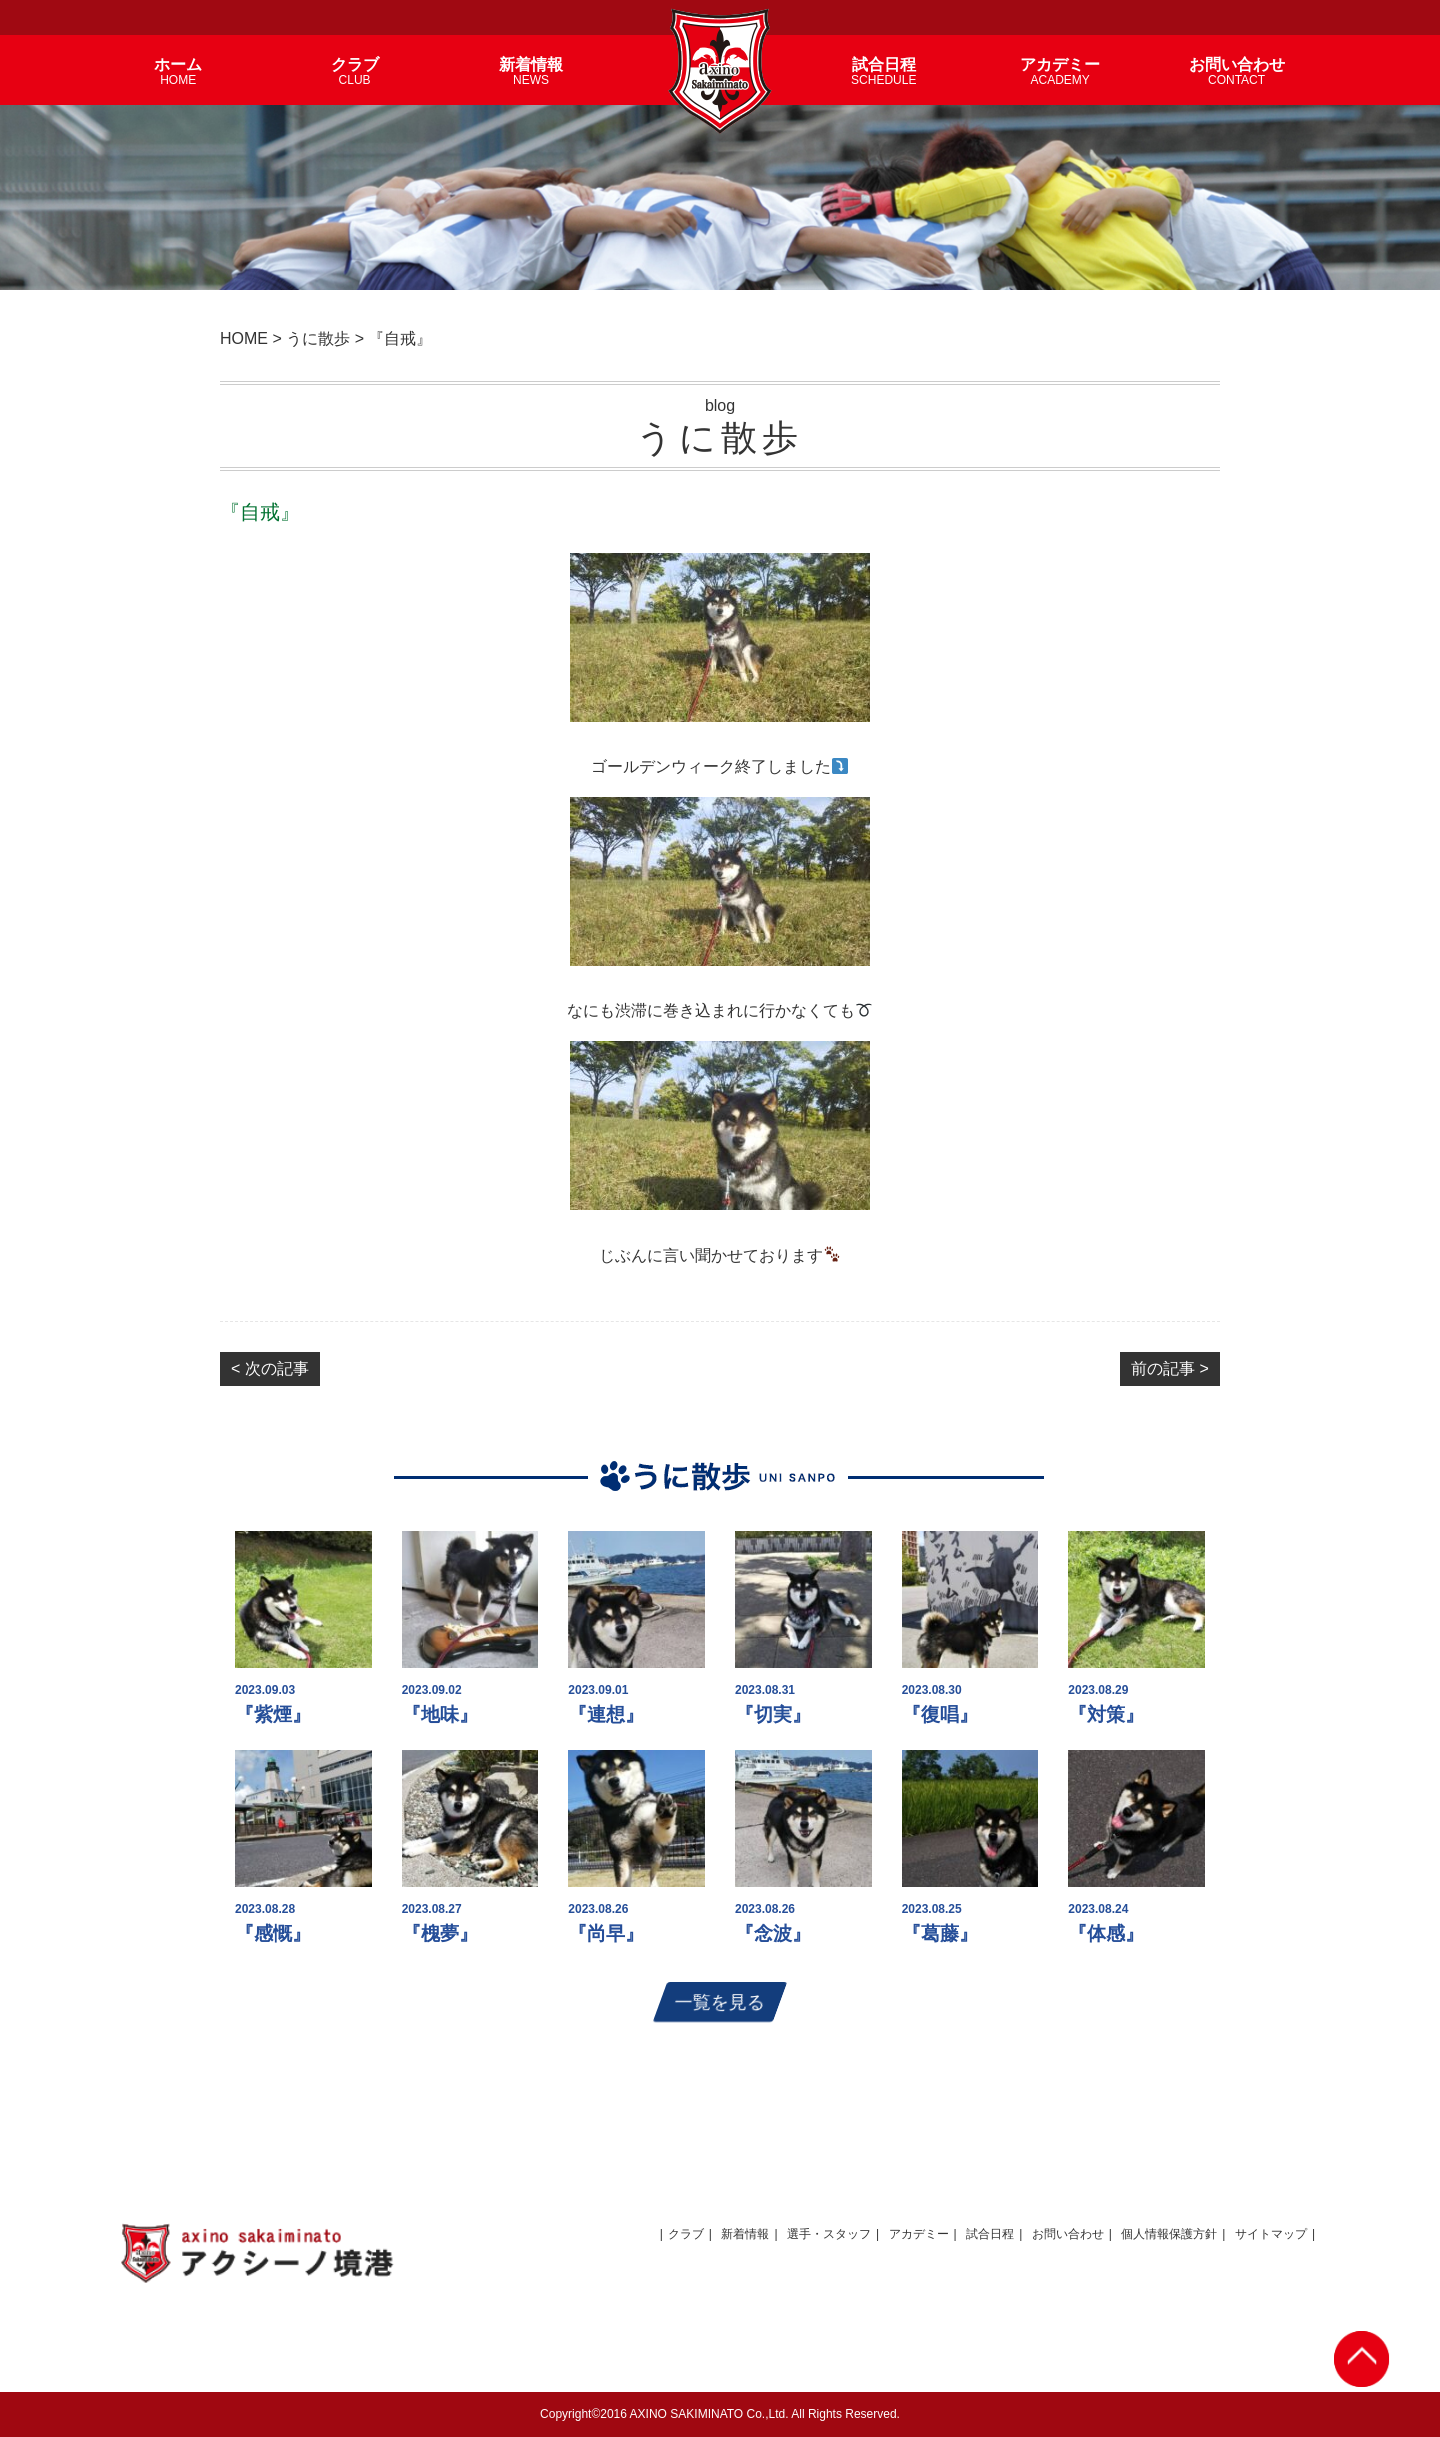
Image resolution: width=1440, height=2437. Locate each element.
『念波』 (773, 1933)
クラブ (686, 2234)
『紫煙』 (273, 1714)
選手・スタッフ (829, 2234)
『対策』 (1106, 1714)
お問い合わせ (1068, 2234)
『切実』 (773, 1714)
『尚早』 (606, 1933)
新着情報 (745, 2234)
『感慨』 (273, 1933)
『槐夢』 (440, 1933)
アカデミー (919, 2234)
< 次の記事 (270, 1368)
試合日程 (990, 2234)
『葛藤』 (940, 1933)
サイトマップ (1271, 2234)
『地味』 (440, 1714)
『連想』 (606, 1714)
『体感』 (1106, 1933)
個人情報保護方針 (1169, 2234)
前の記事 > (1170, 1368)
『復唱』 (940, 1714)
